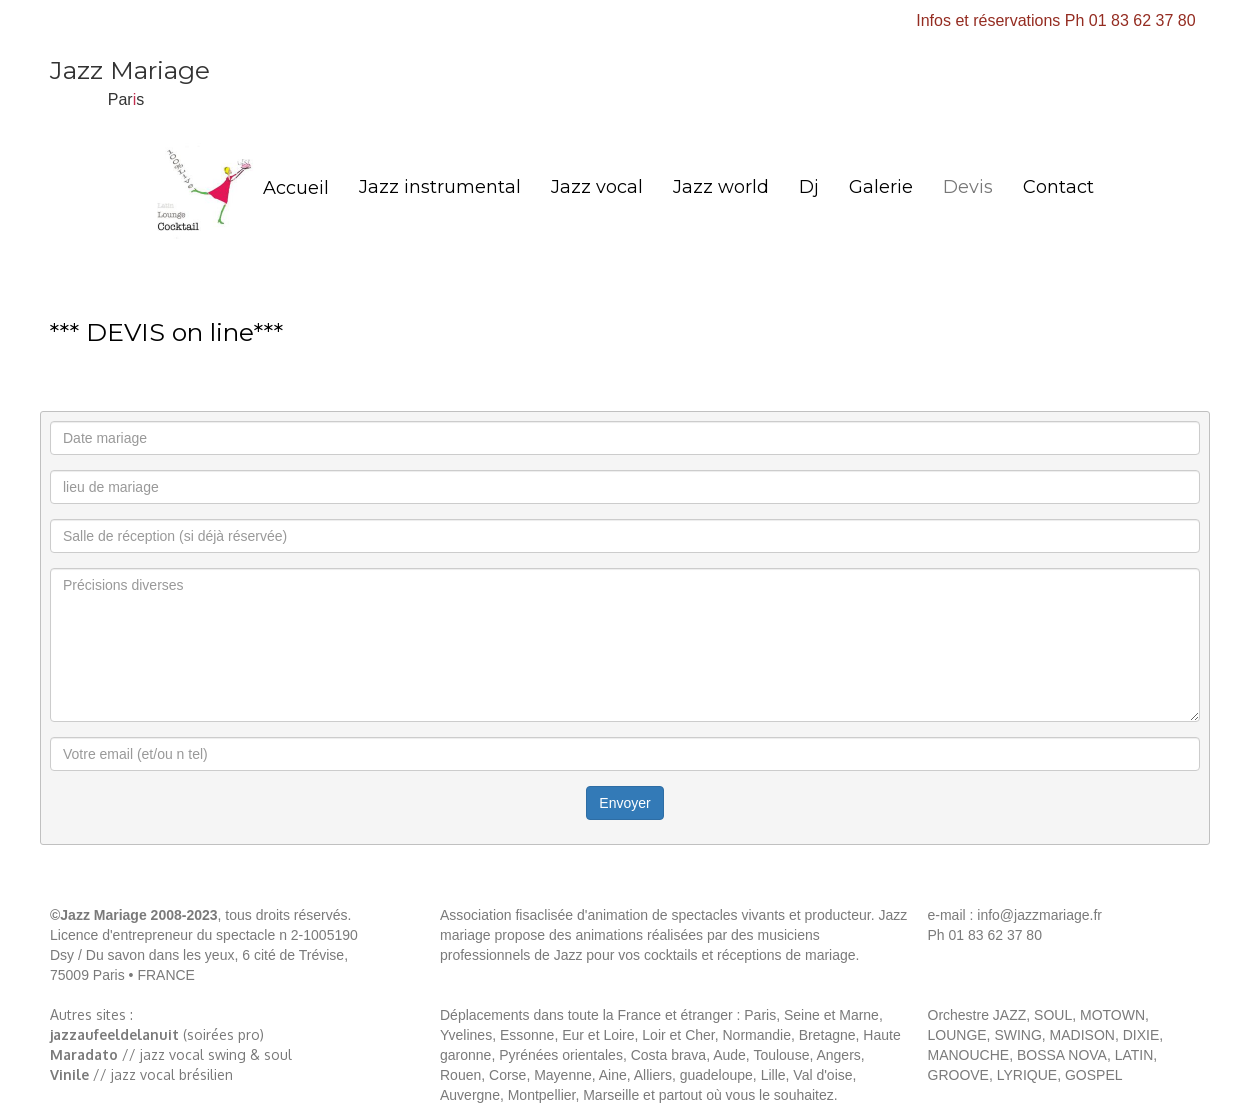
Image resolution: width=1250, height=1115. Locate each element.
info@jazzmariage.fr (1037, 915)
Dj (809, 187)
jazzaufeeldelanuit (114, 1034)
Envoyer (624, 803)
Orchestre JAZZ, (979, 1015)
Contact (1058, 187)
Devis (968, 187)
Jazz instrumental (440, 187)
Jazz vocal (597, 187)
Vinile (69, 1074)
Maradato (84, 1054)
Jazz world (721, 187)
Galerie (881, 187)
